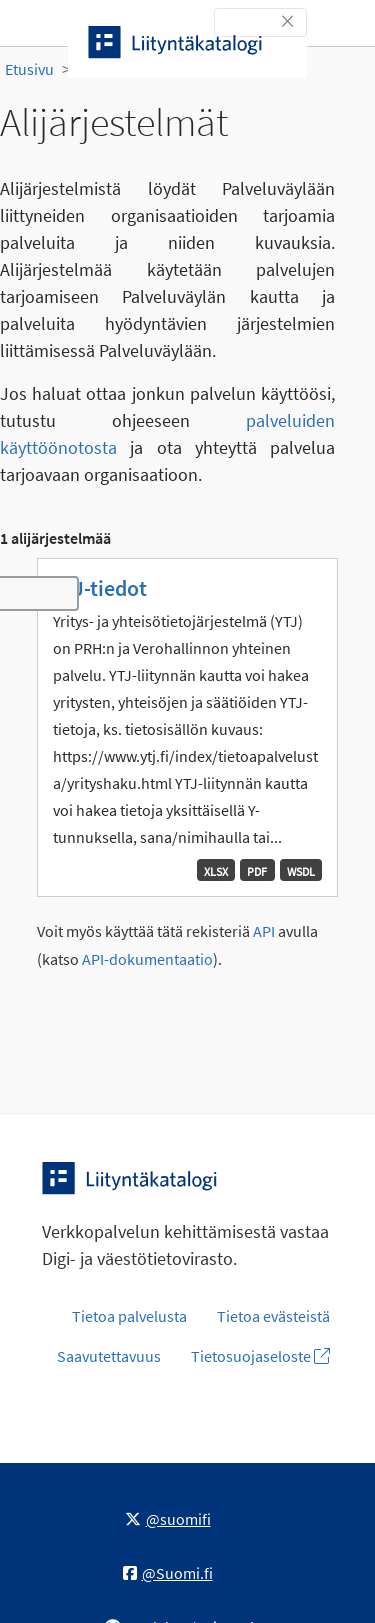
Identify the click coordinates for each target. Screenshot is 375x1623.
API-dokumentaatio (147, 959)
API (264, 931)
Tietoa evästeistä (273, 1316)
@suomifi (168, 1519)
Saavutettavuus (109, 1356)
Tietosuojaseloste (260, 1356)
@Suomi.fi (168, 1573)
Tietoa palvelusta (129, 1316)
